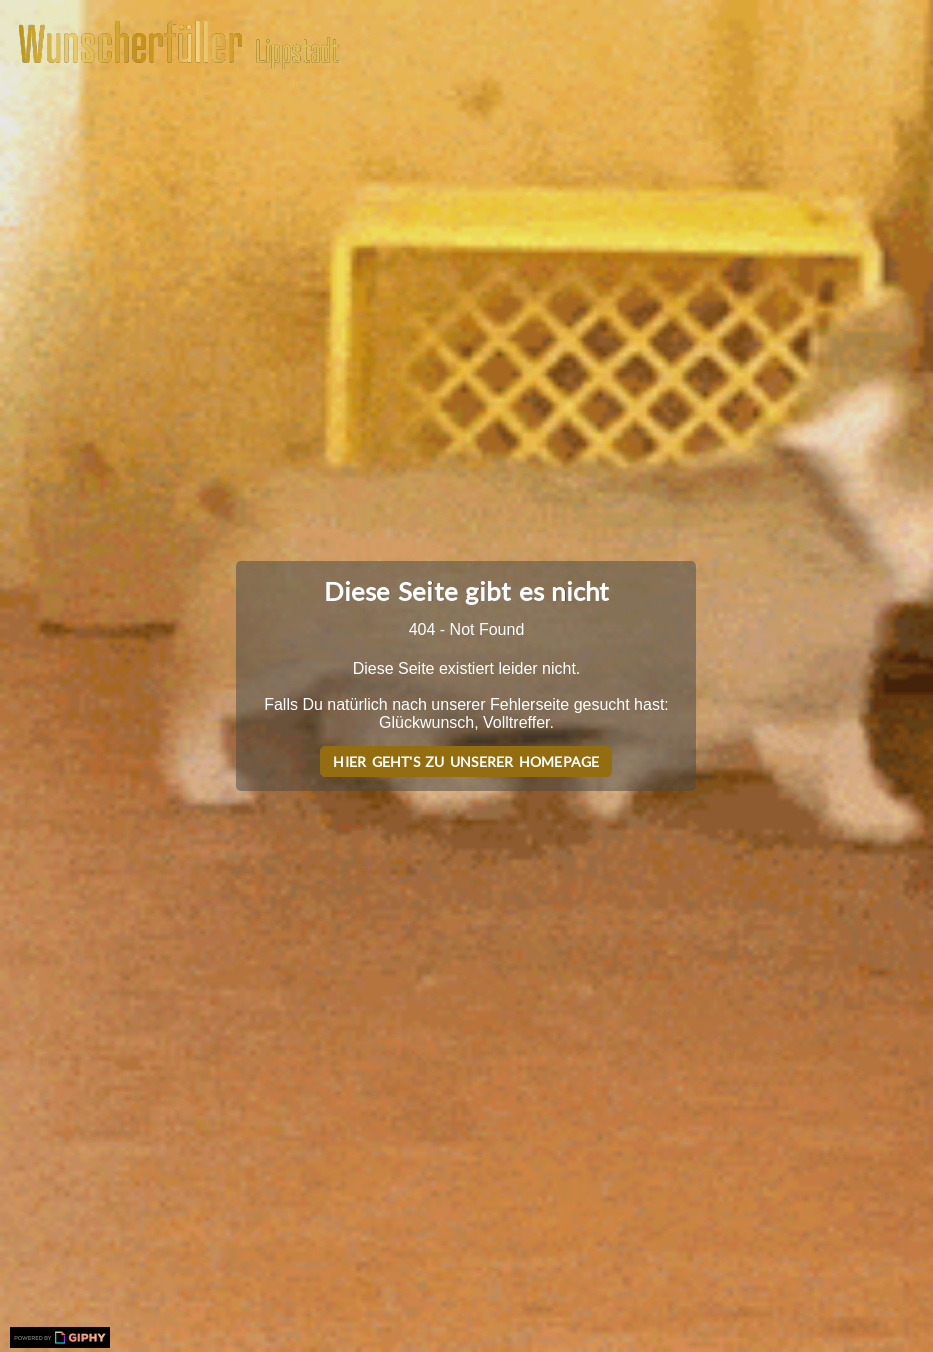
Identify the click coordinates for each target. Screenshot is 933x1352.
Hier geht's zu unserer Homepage (466, 761)
